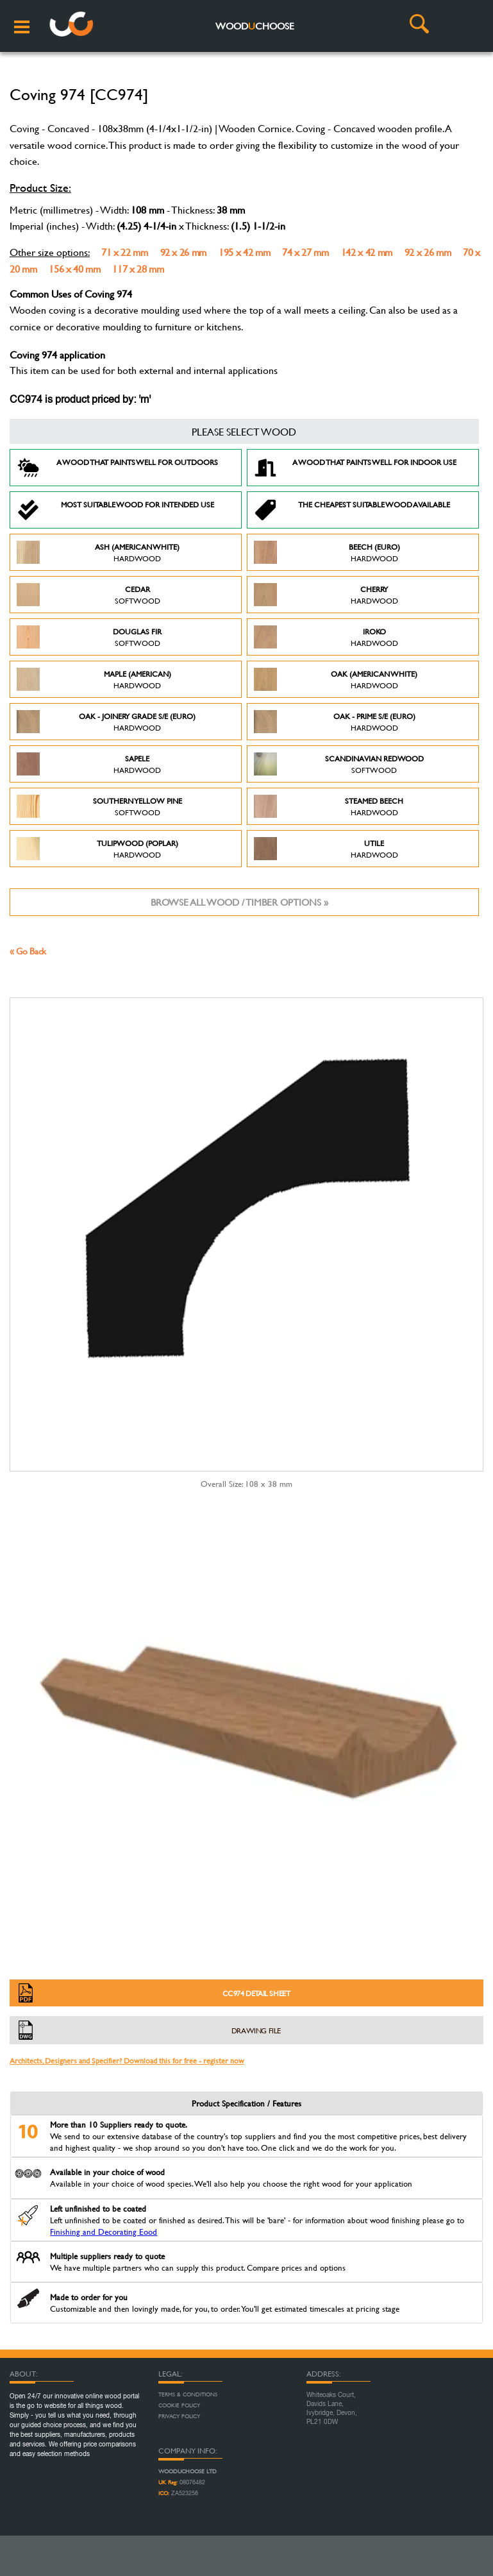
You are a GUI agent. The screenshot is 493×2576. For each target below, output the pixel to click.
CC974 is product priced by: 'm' (80, 400)
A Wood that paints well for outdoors (117, 467)
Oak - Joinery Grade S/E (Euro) (106, 721)
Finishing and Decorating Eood (103, 2231)
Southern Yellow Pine (99, 806)
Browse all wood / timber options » (239, 902)
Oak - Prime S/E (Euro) (334, 721)
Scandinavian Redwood (339, 763)
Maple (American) (94, 679)
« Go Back (28, 951)
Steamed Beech (329, 806)
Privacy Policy (179, 2416)
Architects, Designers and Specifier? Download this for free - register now (127, 2060)
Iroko (326, 636)
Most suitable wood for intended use (115, 509)
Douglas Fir (89, 636)
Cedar (88, 594)
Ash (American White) (98, 552)
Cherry (326, 594)
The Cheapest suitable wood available (352, 509)
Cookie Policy (179, 2405)
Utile (326, 848)
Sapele (89, 763)
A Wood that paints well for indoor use (355, 467)
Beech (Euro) (327, 552)
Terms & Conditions (187, 2394)
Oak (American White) (336, 679)
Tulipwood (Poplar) (97, 848)
